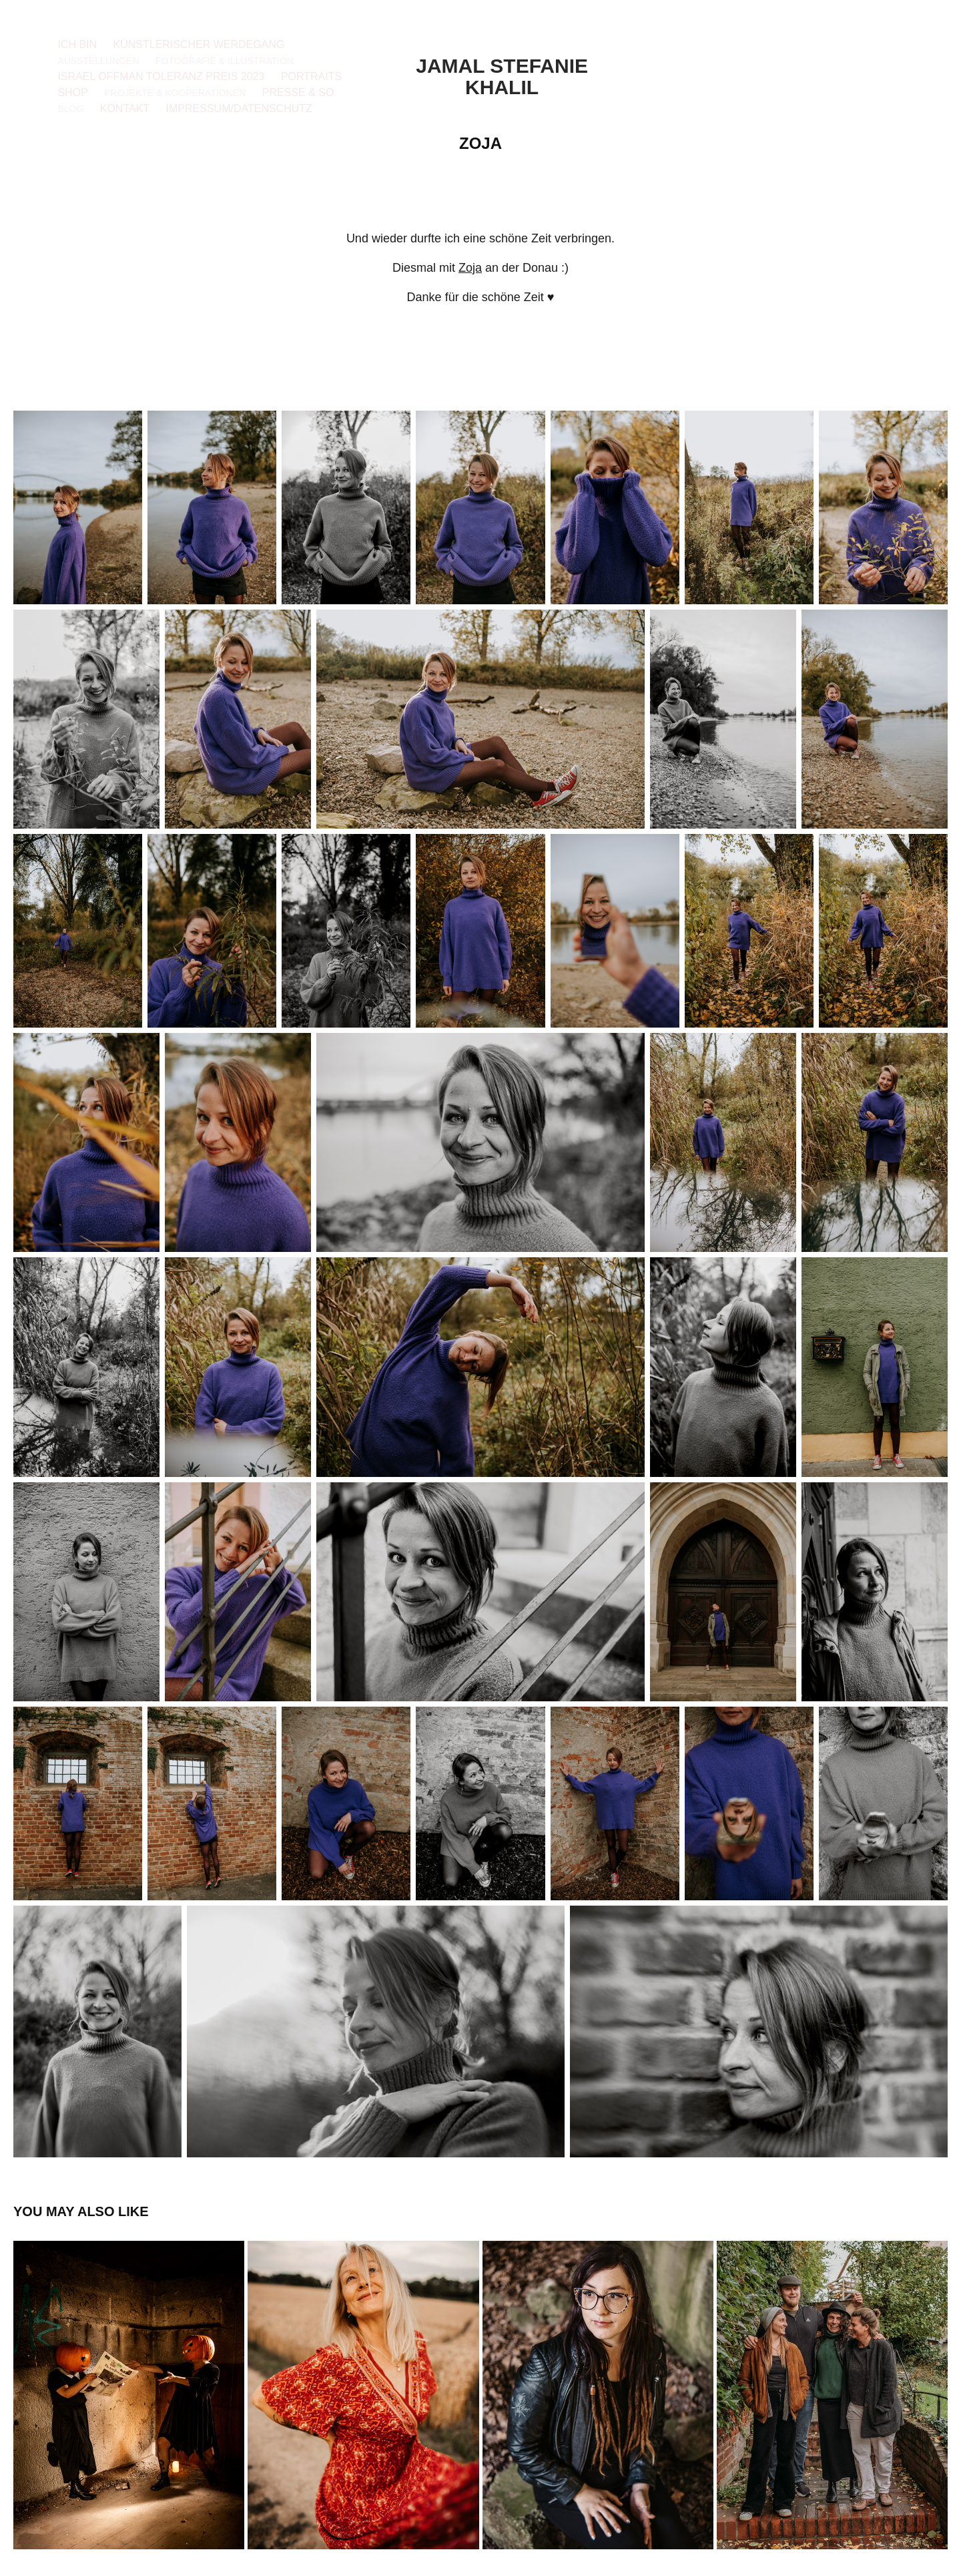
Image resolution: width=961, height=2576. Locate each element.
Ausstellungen (98, 60)
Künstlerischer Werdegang (199, 44)
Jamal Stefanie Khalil (504, 76)
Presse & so (298, 92)
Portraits (311, 76)
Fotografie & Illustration (224, 60)
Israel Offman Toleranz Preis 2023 (160, 76)
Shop (72, 92)
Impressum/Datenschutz (239, 108)
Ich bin (77, 44)
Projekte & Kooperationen (175, 92)
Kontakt (124, 108)
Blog (70, 108)
